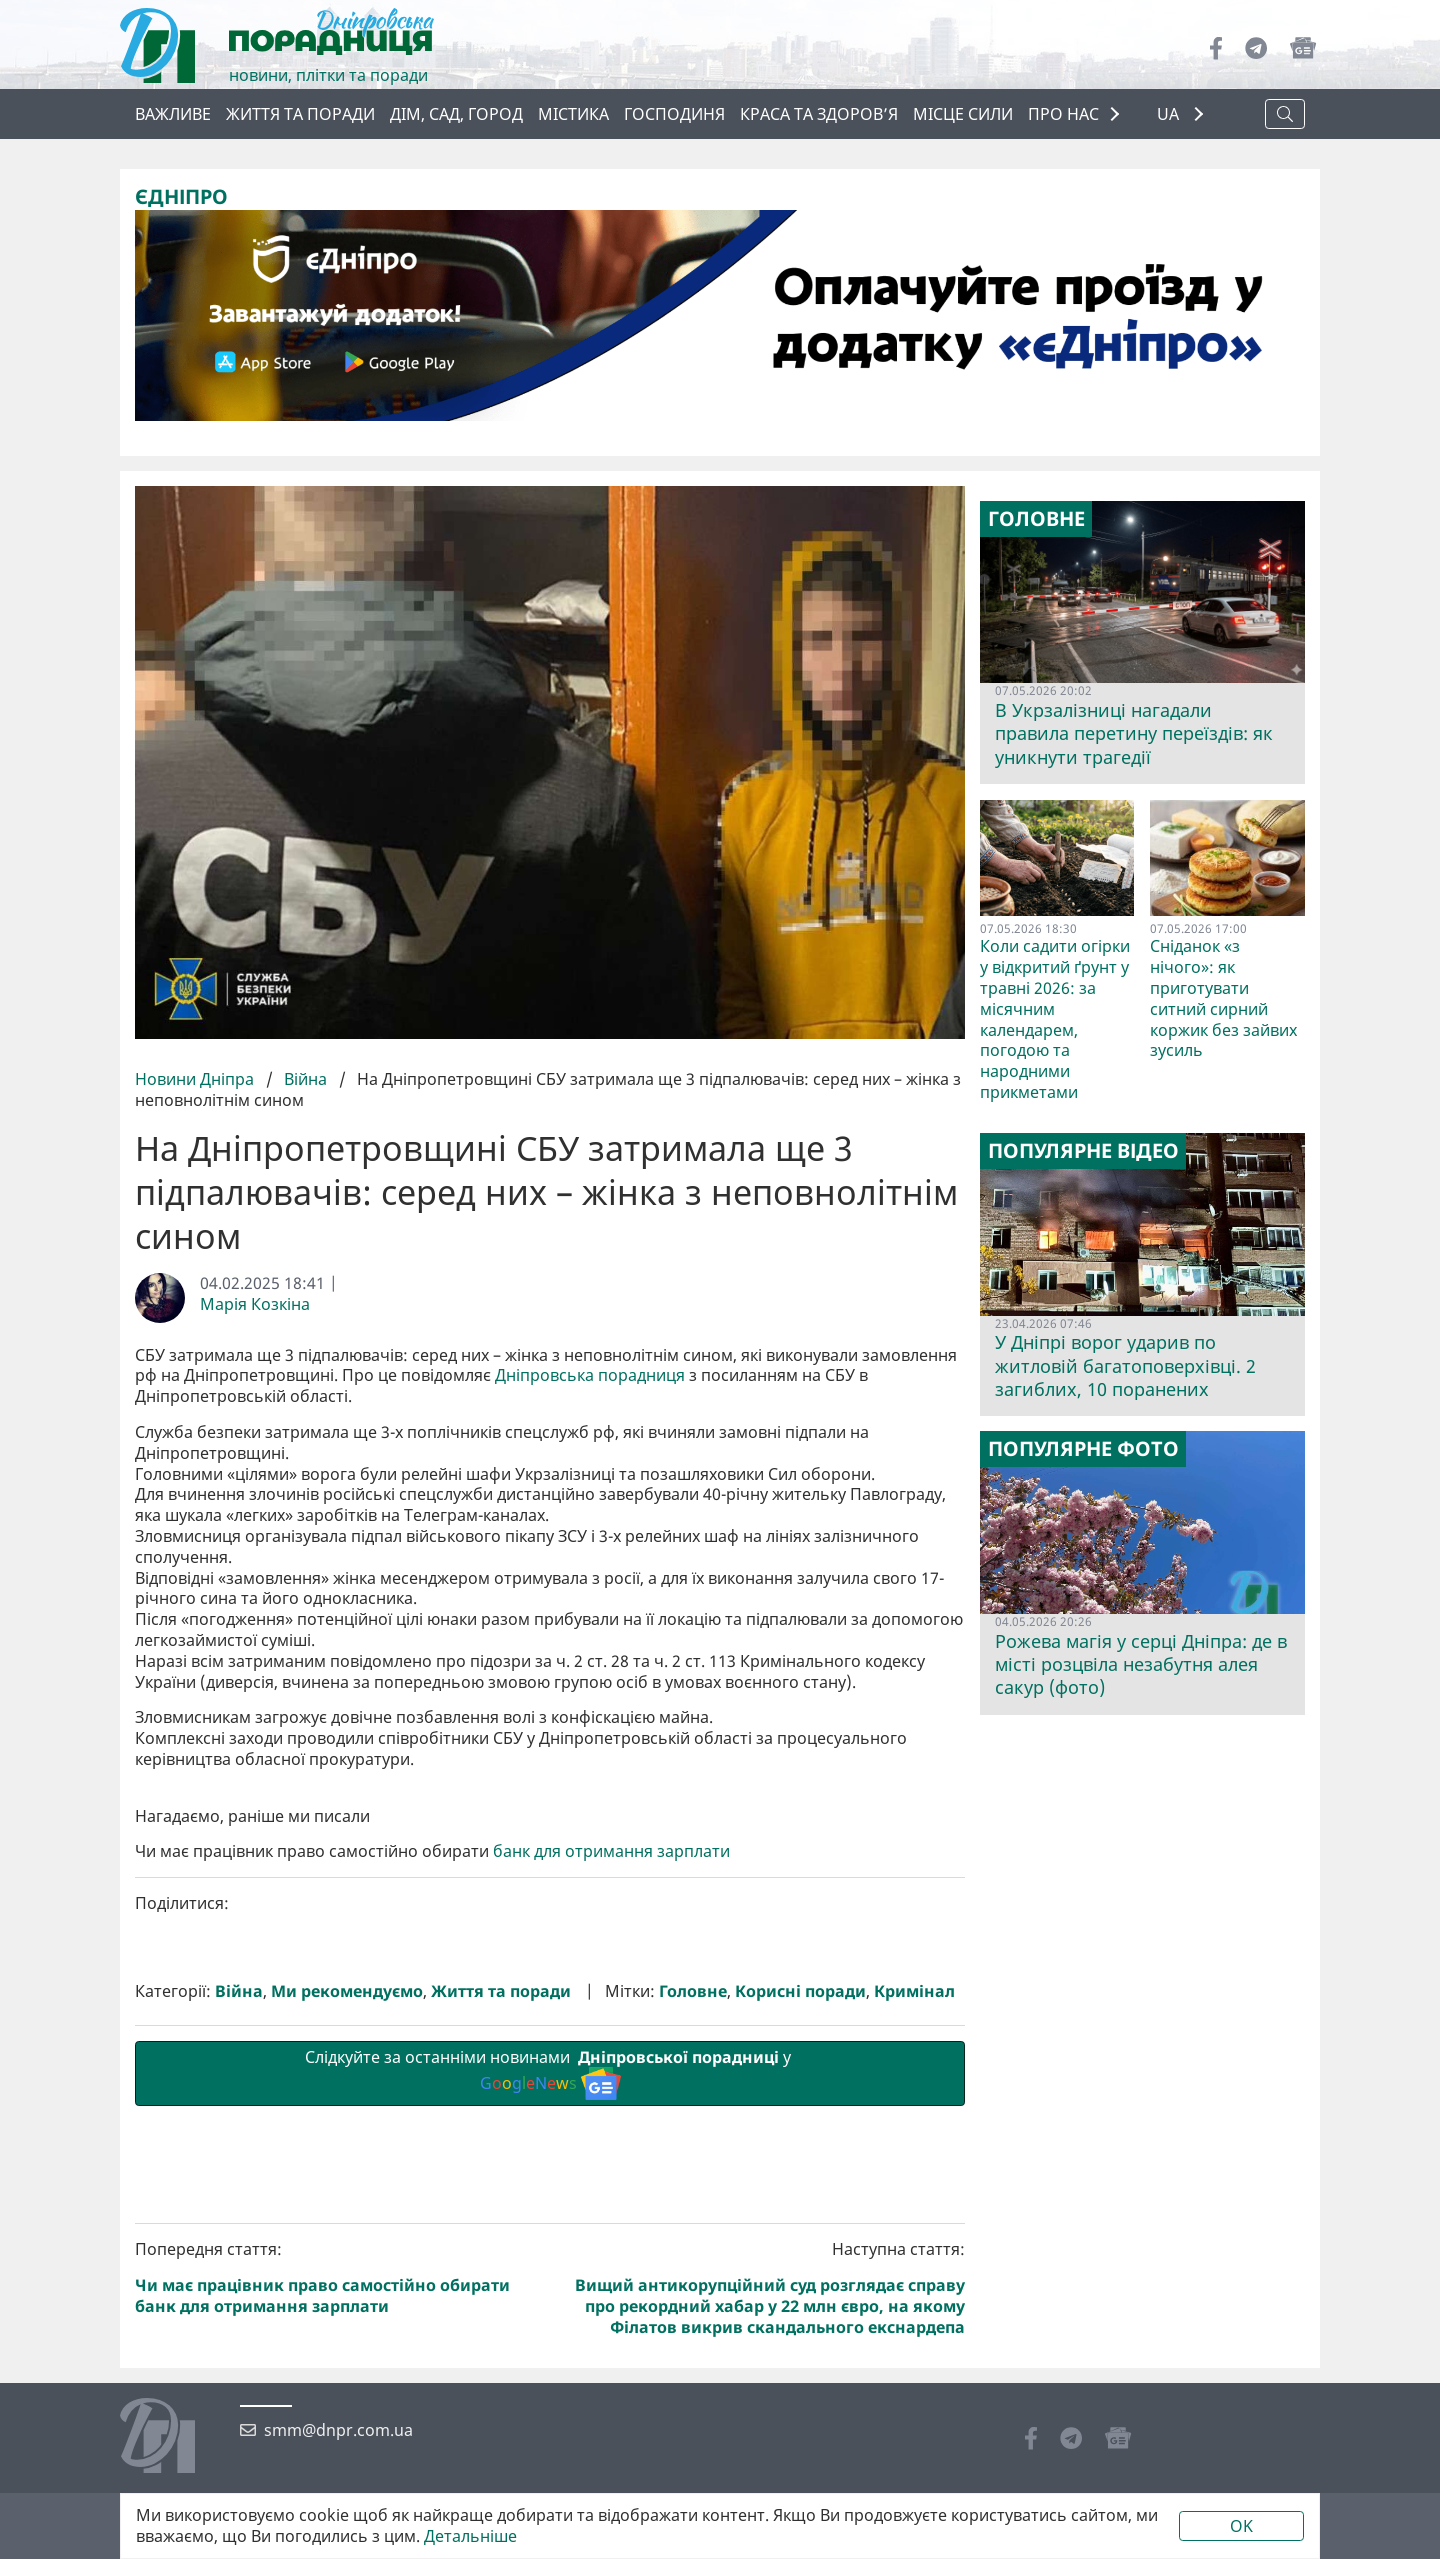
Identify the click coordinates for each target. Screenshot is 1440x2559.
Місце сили (963, 114)
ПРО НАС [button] (1063, 114)
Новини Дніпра (196, 1079)
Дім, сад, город (456, 114)
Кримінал (914, 2328)
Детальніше (470, 2536)
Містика (573, 114)
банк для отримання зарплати (611, 2188)
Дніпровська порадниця (590, 1375)
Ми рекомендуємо (347, 2328)
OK (1241, 2526)
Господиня (674, 114)
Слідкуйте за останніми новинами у (550, 2409)
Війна (305, 1079)
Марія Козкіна (255, 1304)
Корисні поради (800, 2328)
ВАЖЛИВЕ (173, 114)
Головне (693, 2328)
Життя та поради (300, 114)
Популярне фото (1083, 1449)
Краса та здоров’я (819, 114)
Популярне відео (1083, 1151)
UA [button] (1170, 114)
